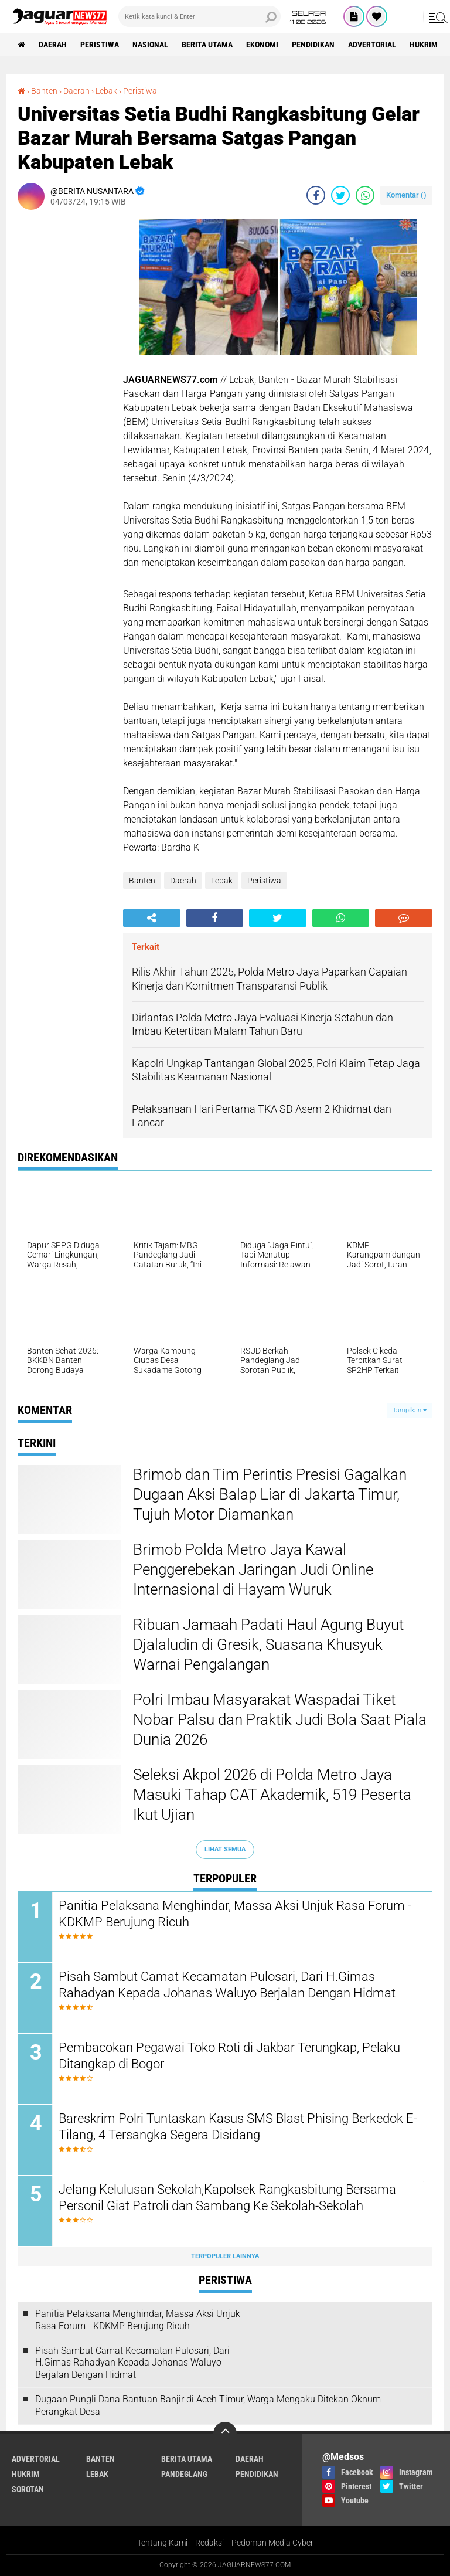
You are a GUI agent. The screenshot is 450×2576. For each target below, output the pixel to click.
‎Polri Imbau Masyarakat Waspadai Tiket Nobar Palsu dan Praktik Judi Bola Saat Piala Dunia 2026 (280, 1719)
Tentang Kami (162, 2542)
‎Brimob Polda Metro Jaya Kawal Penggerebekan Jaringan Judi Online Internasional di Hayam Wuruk (253, 1569)
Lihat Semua (225, 1849)
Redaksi (209, 2542)
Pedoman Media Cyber (272, 2542)
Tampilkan (410, 1410)
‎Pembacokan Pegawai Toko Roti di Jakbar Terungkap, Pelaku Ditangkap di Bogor (229, 2056)
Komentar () (406, 195)
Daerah (53, 44)
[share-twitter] (340, 195)
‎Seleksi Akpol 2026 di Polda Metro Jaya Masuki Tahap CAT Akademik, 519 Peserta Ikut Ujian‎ (272, 1794)
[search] (199, 16)
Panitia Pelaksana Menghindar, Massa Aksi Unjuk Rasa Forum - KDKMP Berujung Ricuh (235, 1914)
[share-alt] (151, 918)
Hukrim (424, 44)
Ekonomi (262, 44)
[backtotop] (225, 2433)
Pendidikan (313, 44)
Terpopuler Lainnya (225, 2256)
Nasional (150, 44)
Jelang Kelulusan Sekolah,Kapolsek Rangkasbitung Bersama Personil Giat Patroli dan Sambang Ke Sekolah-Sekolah (227, 2198)
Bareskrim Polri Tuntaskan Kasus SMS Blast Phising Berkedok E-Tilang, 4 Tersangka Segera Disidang (238, 2127)
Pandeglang (184, 2474)
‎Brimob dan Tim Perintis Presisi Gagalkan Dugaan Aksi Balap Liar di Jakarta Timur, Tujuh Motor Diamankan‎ (270, 1494)
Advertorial (372, 44)
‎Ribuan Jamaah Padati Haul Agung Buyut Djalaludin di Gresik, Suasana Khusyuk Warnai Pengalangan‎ (268, 1644)
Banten (142, 880)
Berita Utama (207, 44)
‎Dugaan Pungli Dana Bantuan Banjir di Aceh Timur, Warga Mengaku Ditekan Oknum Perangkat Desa (208, 2405)
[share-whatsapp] (365, 195)
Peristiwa (99, 44)
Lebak (222, 880)
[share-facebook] (315, 195)
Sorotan (28, 2489)
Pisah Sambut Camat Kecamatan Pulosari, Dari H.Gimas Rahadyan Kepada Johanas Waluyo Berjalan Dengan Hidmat (227, 1985)
